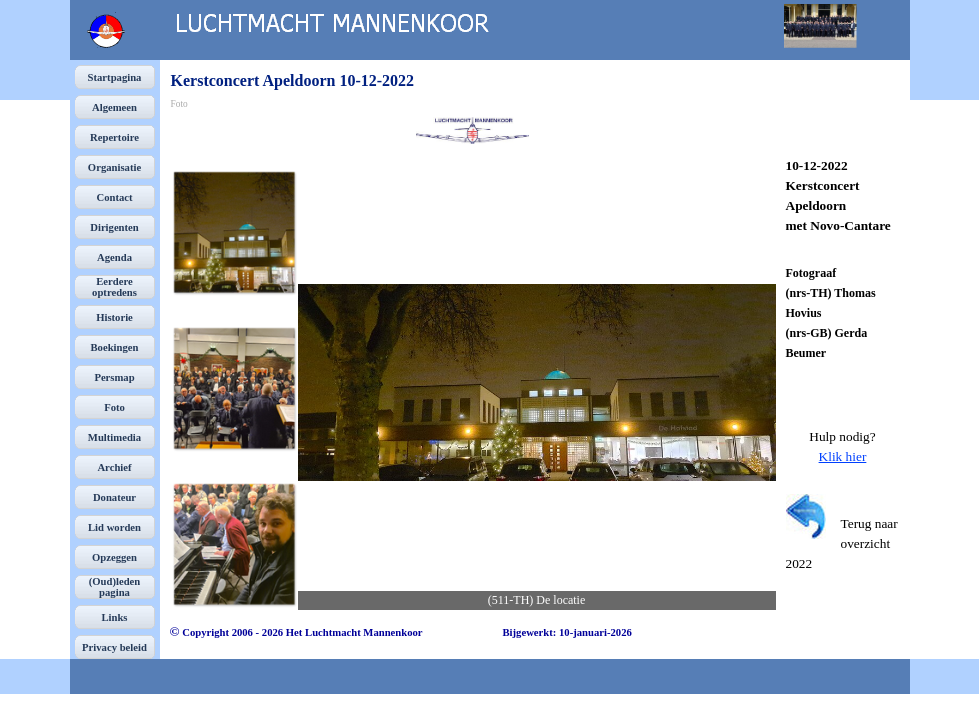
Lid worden (114, 527)
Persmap (114, 377)
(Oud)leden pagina (115, 587)
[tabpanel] (843, 196)
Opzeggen (114, 557)
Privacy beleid (114, 647)
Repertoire (114, 137)
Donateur (114, 497)
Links (114, 617)
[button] (537, 382)
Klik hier (843, 456)
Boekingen (115, 347)
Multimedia (114, 437)
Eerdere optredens (114, 287)
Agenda (114, 257)
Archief (114, 467)
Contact (114, 197)
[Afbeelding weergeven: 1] (234, 232)
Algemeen (114, 107)
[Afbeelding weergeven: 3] (234, 544)
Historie (114, 317)
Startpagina (115, 77)
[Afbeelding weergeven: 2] (234, 388)
